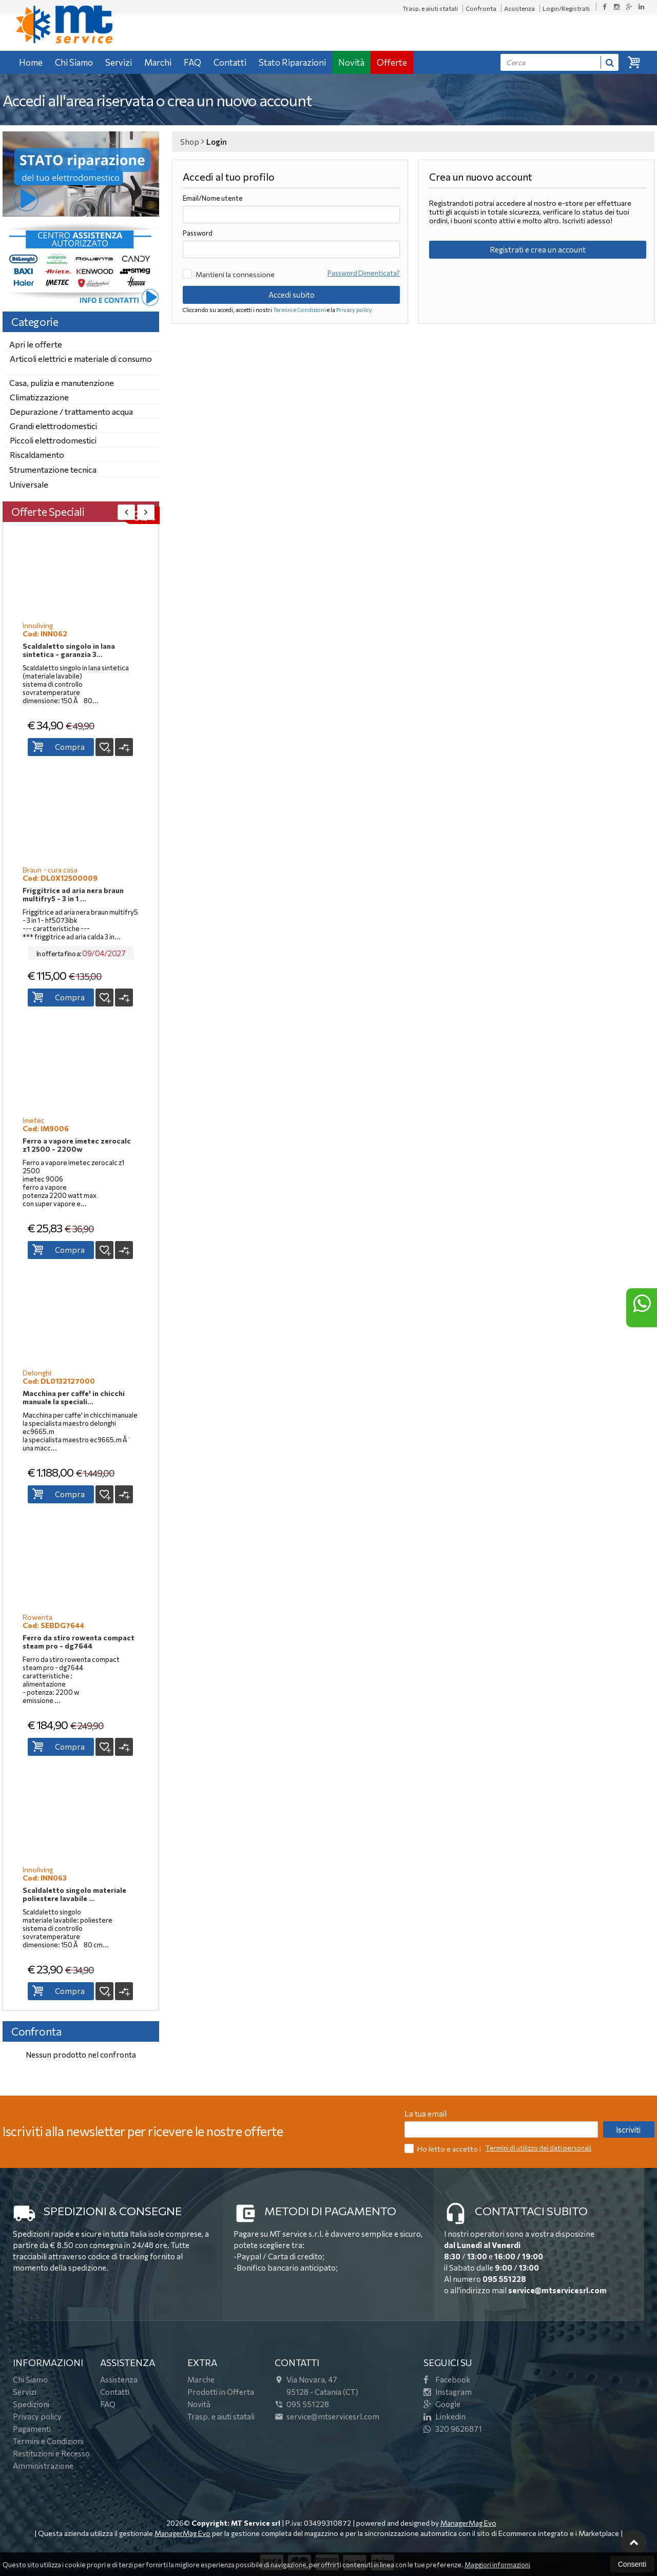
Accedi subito (291, 294)
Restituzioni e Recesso (51, 2453)
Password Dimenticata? (363, 273)
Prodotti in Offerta (220, 2391)
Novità (351, 62)
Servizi (118, 62)
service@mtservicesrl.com (557, 2290)
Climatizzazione (39, 397)
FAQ (192, 62)
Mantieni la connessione (229, 274)
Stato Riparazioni (292, 62)
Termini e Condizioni (299, 309)
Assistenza (519, 8)
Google (441, 2404)
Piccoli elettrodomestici (53, 440)
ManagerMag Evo (468, 2523)
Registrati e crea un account (538, 249)
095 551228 (504, 2278)
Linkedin (444, 2416)
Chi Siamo (74, 62)
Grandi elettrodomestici (53, 426)
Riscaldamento (37, 454)
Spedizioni (31, 2404)
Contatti (230, 62)
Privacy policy (354, 309)
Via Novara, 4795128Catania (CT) (316, 2385)
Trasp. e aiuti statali (430, 8)
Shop (189, 141)
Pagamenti (32, 2428)
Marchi (157, 62)
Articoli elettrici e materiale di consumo (81, 358)
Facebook (447, 2379)
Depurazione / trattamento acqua (71, 411)
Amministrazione (43, 2465)
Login (216, 141)
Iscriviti (628, 2129)
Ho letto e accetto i (443, 2148)
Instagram (447, 2391)
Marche (201, 2379)
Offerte (392, 62)
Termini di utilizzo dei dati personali (538, 2148)
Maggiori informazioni (497, 2565)
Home (31, 62)
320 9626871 (452, 2428)
